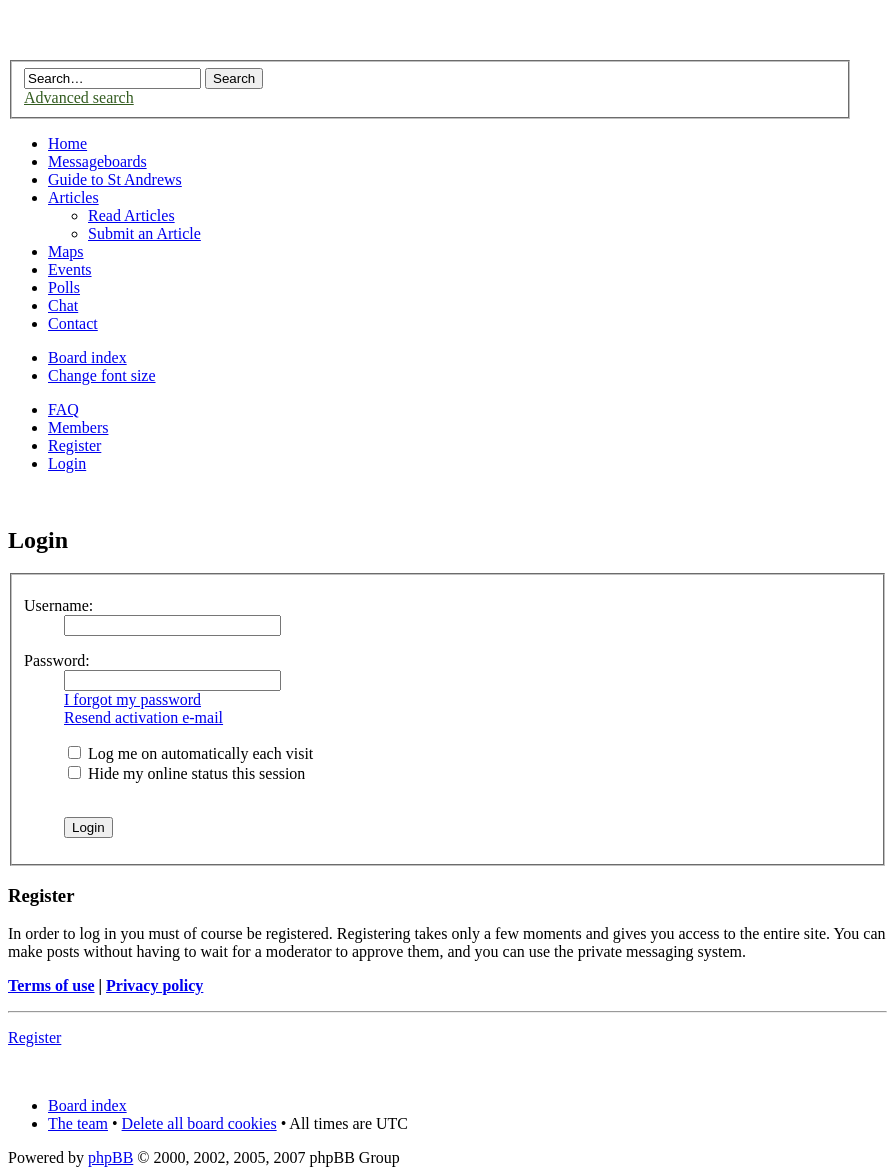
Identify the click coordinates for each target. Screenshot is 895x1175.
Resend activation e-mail (143, 717)
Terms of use (51, 985)
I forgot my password (132, 699)
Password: (57, 660)
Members (78, 427)
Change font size (102, 375)
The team (78, 1123)
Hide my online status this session (186, 773)
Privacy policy (154, 985)
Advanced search (79, 97)
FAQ (63, 409)
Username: (58, 605)
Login (67, 463)
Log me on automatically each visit (190, 753)
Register (74, 445)
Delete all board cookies (199, 1123)
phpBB (110, 1157)
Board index (87, 357)
